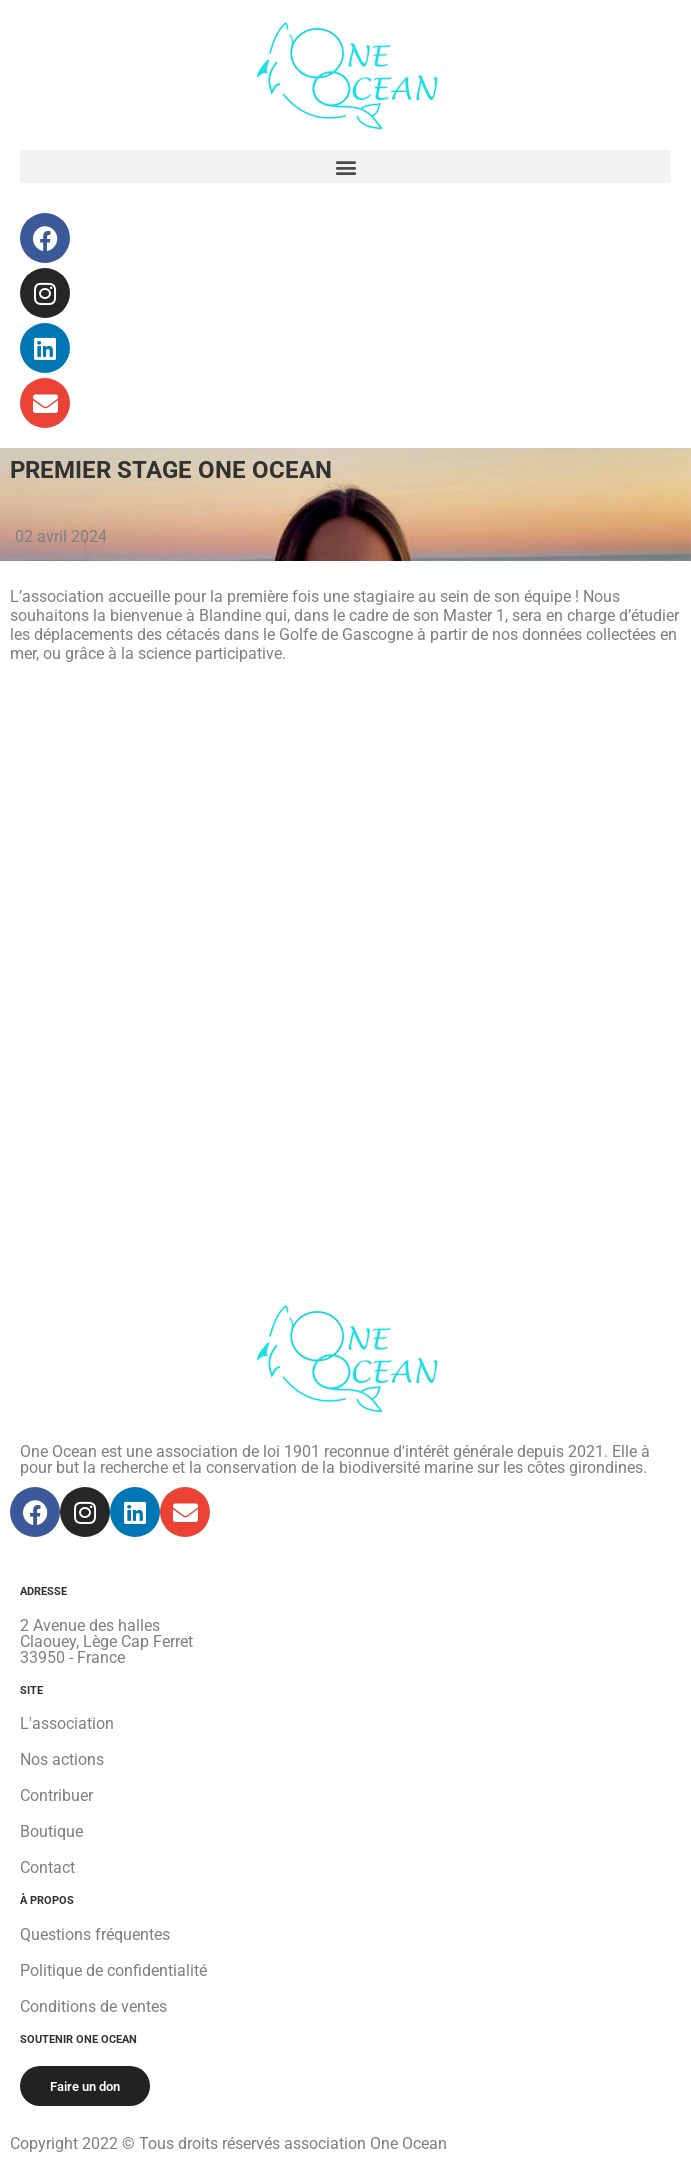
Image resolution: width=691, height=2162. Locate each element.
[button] (345, 166)
